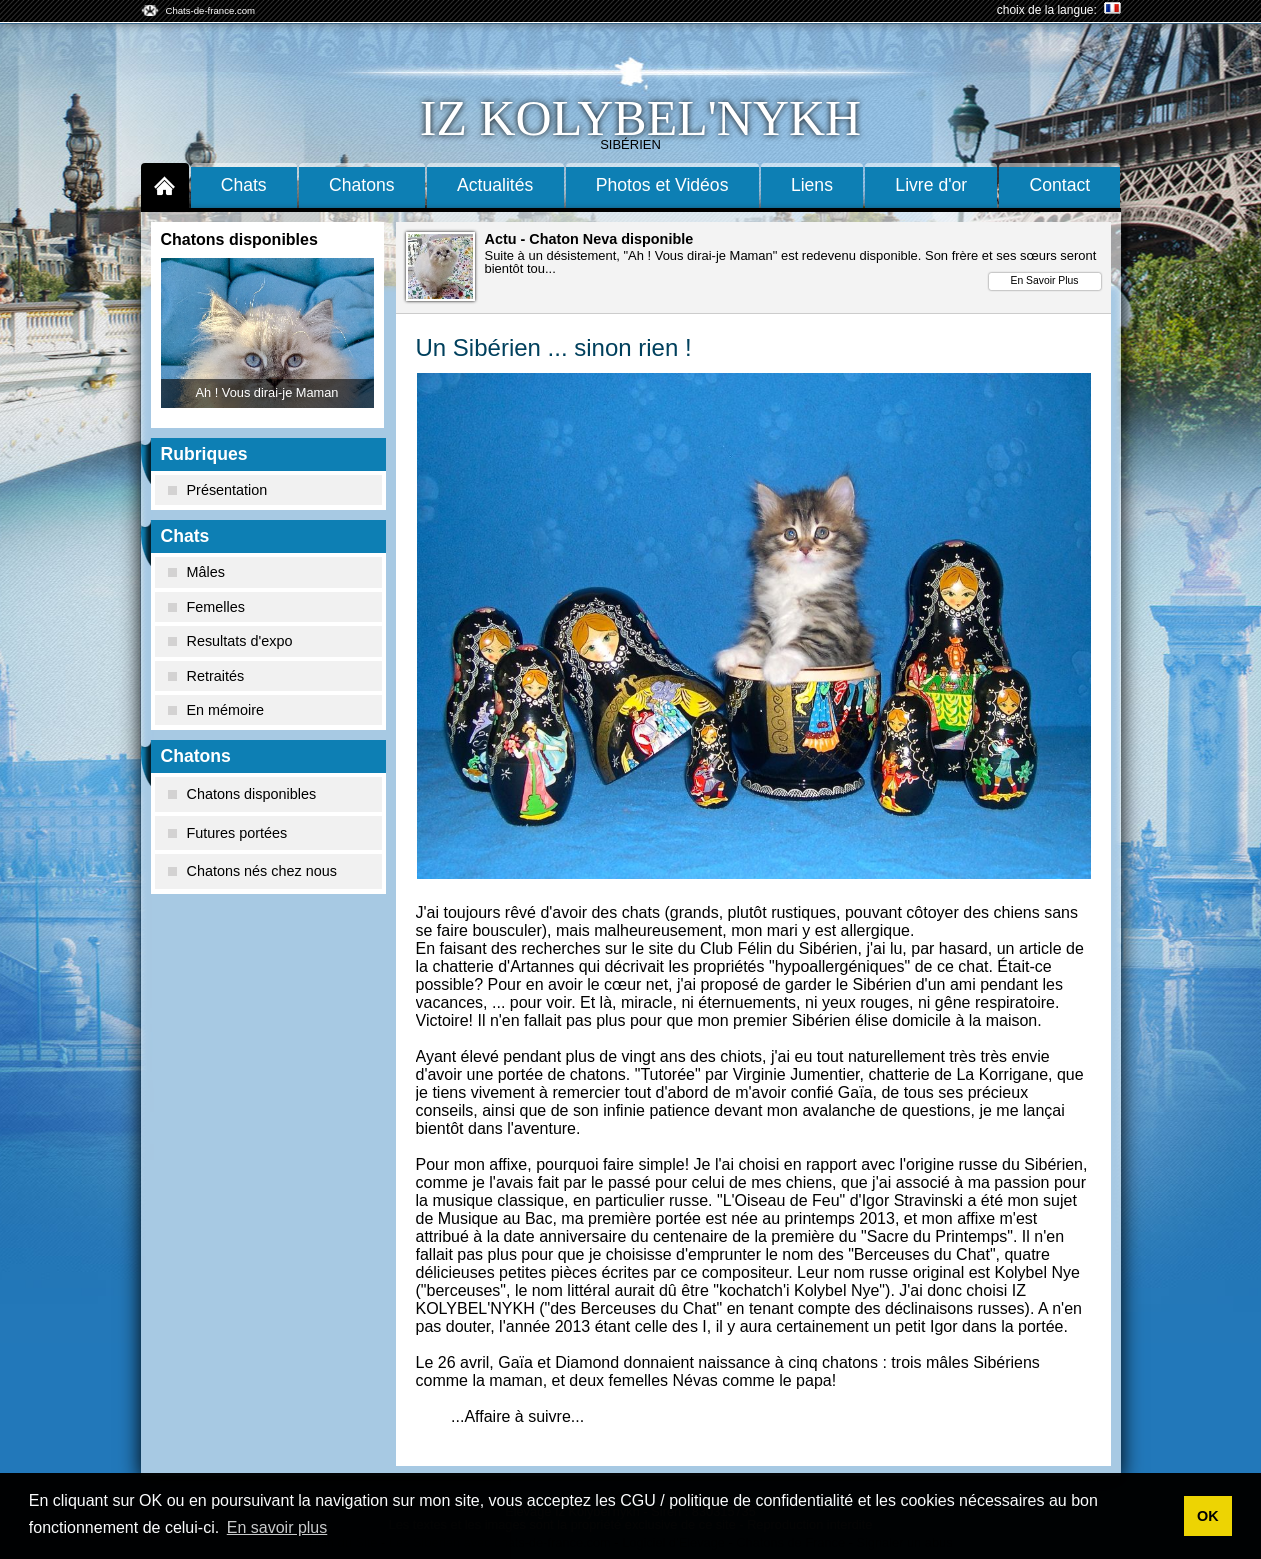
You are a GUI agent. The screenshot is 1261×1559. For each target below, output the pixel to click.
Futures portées (228, 833)
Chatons (362, 185)
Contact (1060, 185)
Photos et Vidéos (662, 185)
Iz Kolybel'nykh (640, 118)
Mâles (196, 572)
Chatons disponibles (242, 794)
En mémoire (216, 710)
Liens (812, 185)
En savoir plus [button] (277, 1527)
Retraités (206, 676)
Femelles (206, 607)
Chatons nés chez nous (252, 871)
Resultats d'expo (230, 641)
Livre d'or (931, 185)
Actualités (495, 185)
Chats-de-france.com (211, 10)
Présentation (218, 490)
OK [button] (1208, 1516)
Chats (244, 185)
